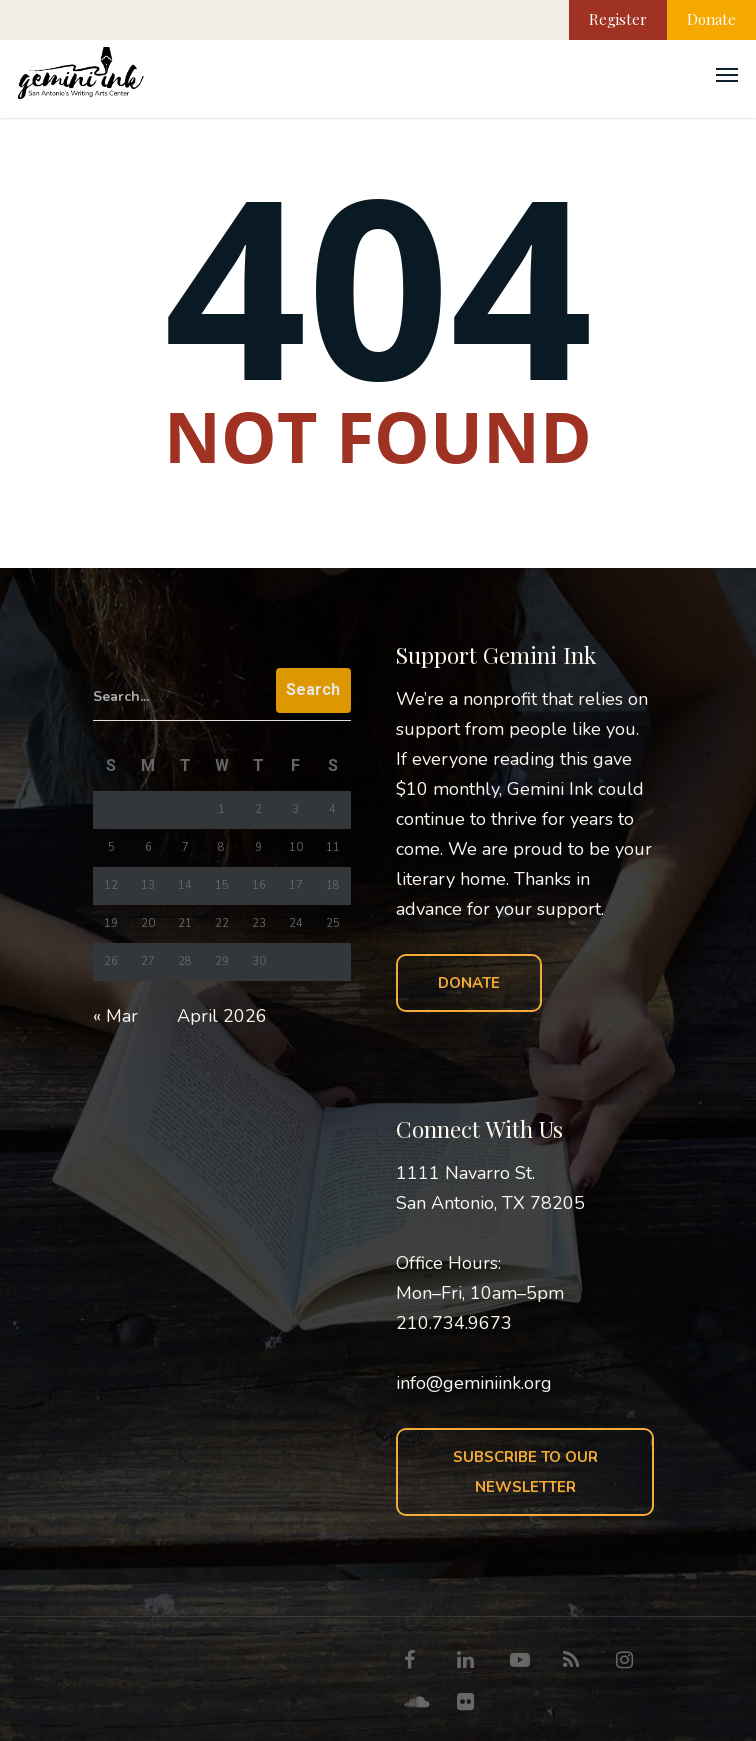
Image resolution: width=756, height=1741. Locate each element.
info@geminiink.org (474, 1383)
